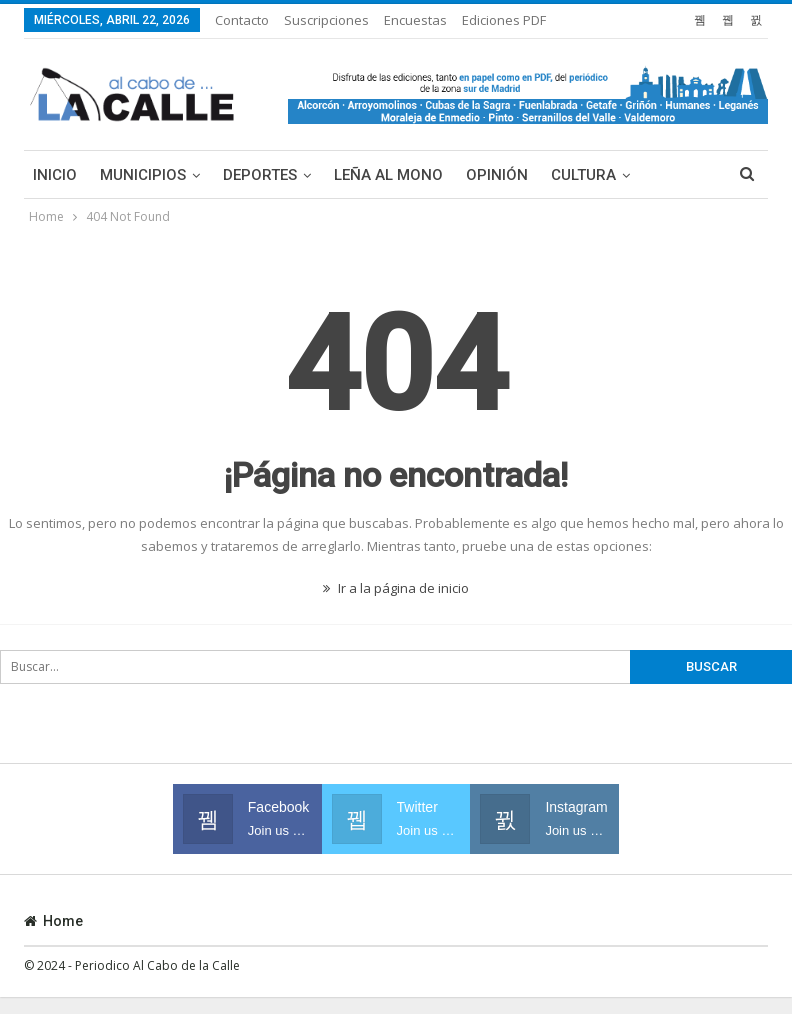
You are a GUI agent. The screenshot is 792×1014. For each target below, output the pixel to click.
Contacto (242, 20)
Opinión (497, 175)
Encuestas (415, 20)
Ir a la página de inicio (396, 588)
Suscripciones (326, 20)
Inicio (55, 175)
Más (480, 20)
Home (53, 921)
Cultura (583, 175)
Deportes (260, 175)
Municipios (143, 175)
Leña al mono (388, 175)
